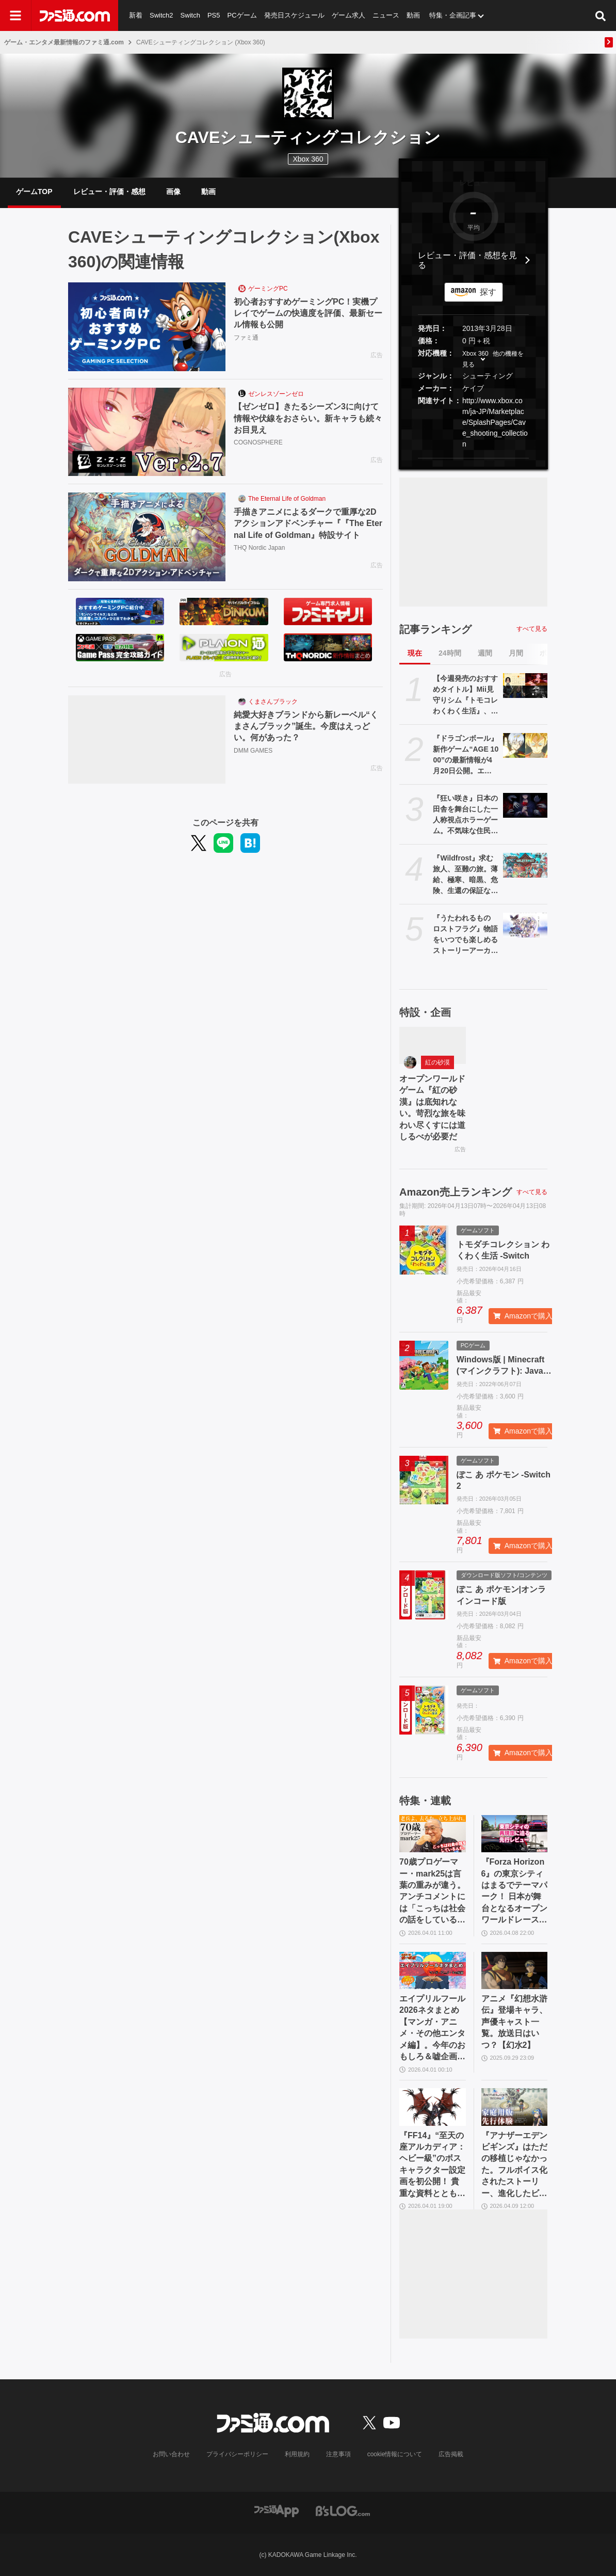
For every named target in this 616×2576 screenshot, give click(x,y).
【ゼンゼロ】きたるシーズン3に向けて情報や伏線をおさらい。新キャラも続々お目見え (308, 418)
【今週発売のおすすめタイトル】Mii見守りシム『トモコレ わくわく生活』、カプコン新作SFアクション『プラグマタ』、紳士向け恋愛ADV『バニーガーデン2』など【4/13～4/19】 (465, 695)
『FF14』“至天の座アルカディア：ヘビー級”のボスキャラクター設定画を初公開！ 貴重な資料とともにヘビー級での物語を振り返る (432, 2165)
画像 (173, 191)
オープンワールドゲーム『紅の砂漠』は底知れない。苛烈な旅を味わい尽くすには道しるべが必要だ (432, 1107)
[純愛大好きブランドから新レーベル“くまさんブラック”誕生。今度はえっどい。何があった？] (146, 739)
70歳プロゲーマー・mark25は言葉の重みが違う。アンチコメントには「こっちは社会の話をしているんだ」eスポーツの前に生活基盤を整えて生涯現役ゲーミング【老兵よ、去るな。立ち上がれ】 (432, 1891)
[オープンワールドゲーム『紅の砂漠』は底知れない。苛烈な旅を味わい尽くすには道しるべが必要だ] (432, 1045)
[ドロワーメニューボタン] (15, 15)
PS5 (213, 15)
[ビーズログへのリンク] (343, 2510)
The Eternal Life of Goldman (287, 498)
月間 (516, 653)
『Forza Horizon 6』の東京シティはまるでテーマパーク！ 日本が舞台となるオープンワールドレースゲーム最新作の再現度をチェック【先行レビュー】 (514, 1891)
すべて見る (531, 628)
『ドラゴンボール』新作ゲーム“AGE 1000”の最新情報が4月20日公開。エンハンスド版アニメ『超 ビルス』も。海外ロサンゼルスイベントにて (465, 755)
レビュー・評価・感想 (109, 191)
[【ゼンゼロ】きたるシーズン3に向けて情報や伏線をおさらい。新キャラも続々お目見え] (146, 432)
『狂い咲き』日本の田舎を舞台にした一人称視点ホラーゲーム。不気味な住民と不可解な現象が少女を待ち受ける (465, 815)
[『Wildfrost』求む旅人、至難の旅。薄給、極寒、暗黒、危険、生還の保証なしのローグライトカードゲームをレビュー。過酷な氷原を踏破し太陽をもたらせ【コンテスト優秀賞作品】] (525, 865)
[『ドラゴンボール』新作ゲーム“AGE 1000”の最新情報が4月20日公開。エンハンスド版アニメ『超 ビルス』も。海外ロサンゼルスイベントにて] (525, 745)
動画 (413, 15)
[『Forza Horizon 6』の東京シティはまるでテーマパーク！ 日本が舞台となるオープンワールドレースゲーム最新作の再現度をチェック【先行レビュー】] (514, 1833)
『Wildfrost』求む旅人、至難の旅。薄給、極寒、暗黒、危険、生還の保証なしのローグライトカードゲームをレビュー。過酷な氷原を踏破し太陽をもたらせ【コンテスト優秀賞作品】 (465, 875)
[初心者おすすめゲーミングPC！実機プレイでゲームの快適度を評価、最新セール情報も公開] (146, 326)
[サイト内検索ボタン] (600, 15)
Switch (190, 15)
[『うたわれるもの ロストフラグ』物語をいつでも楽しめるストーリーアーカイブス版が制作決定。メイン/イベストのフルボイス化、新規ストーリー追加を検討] (525, 925)
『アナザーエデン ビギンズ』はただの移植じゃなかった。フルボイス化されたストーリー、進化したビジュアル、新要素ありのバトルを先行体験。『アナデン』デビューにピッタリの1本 (514, 2165)
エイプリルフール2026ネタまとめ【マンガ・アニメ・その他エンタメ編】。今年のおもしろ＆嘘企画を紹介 (432, 2028)
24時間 (450, 653)
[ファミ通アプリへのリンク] (276, 2510)
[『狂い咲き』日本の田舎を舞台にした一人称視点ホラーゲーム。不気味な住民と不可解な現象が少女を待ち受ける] (525, 805)
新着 (135, 15)
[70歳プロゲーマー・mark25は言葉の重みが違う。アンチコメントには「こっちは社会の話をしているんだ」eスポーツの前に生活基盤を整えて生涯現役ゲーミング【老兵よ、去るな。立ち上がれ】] (432, 1833)
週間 (485, 653)
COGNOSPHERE (258, 442)
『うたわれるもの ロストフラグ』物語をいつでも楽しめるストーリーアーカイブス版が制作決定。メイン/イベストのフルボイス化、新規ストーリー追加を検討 (465, 935)
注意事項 (338, 2454)
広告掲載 (451, 2454)
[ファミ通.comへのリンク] (75, 15)
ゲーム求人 (348, 15)
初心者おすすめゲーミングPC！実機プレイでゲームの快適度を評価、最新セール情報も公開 (308, 313)
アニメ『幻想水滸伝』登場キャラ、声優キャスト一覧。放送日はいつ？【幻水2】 (514, 2021)
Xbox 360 (475, 353)
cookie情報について (395, 2454)
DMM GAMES (253, 750)
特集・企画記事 (452, 15)
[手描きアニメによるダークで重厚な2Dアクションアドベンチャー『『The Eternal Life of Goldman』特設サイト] (146, 536)
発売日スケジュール (294, 15)
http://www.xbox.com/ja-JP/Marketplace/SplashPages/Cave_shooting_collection (495, 422)
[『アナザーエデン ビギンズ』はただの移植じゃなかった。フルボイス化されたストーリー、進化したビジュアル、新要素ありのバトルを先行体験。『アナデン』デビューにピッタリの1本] (514, 2106)
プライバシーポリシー (237, 2454)
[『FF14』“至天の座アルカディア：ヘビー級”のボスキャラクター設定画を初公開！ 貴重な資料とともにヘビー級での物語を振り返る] (432, 2106)
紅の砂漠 (437, 1062)
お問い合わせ (171, 2454)
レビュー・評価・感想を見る (467, 260)
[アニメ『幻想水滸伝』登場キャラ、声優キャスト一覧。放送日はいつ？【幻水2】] (514, 1970)
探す (488, 292)
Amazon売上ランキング (455, 1192)
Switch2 (161, 15)
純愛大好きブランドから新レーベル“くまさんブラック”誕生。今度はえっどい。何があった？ (306, 726)
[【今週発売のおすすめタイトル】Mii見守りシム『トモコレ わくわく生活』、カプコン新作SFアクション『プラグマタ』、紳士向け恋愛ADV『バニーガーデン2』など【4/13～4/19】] (525, 685)
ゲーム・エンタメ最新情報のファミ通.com (64, 42)
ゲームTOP (34, 191)
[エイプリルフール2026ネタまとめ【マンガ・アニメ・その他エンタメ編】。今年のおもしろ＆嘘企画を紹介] (432, 1970)
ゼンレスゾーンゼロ (276, 393)
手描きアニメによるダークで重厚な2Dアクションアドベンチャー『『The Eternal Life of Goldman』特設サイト (308, 523)
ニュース (385, 15)
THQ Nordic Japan (259, 547)
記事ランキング (435, 629)
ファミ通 (246, 337)
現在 (415, 653)
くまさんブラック (273, 701)
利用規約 (297, 2454)
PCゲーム (241, 15)
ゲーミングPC (268, 288)
